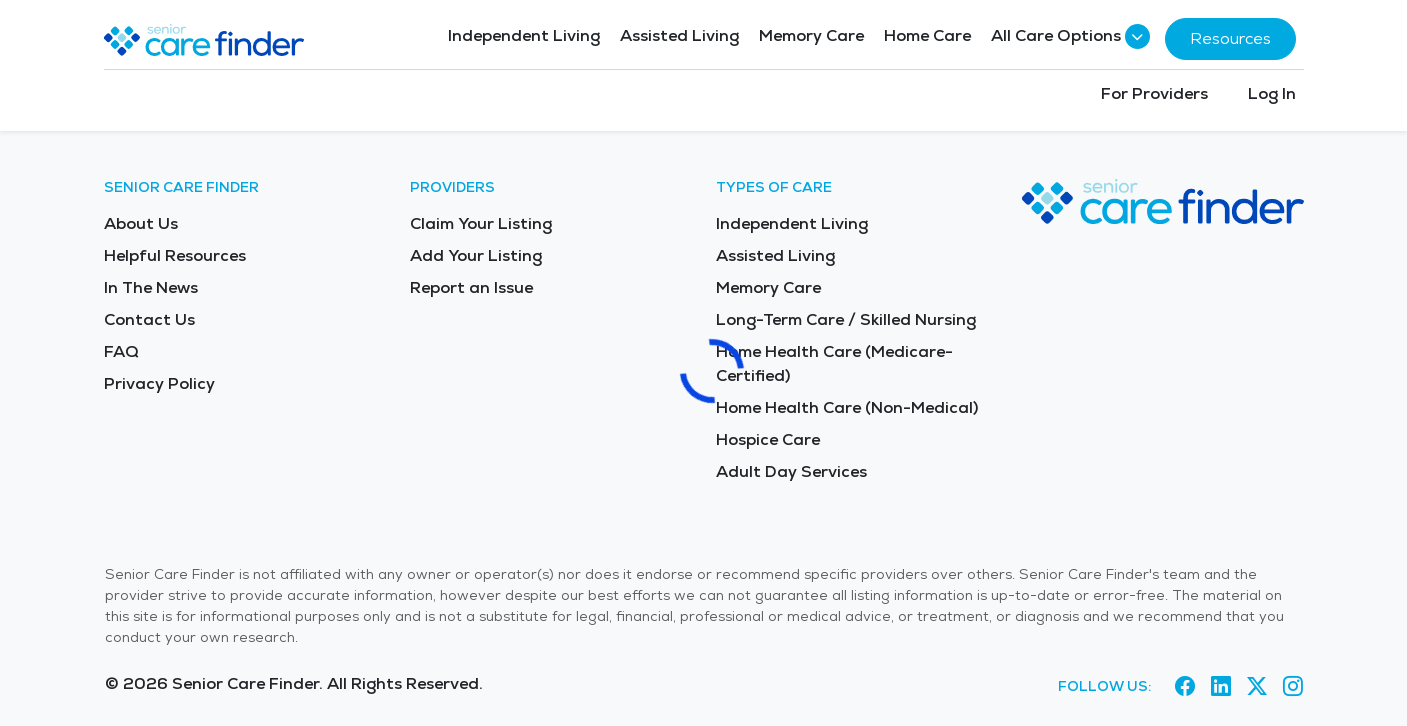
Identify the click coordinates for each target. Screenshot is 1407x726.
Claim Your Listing (481, 223)
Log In (1272, 93)
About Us (141, 223)
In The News (151, 287)
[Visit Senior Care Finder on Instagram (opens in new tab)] (1293, 687)
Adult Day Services (791, 471)
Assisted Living (679, 35)
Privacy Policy (159, 383)
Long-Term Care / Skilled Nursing (846, 319)
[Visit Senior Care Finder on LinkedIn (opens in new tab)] (1221, 687)
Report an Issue (471, 287)
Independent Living (524, 35)
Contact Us (149, 319)
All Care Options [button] (1068, 36)
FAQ (121, 351)
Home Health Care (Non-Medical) (847, 407)
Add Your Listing (476, 255)
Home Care (927, 35)
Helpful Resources (175, 255)
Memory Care (811, 35)
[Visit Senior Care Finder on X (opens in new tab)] (1257, 687)
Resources (1230, 38)
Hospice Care (768, 439)
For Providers (1154, 93)
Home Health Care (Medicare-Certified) (834, 363)
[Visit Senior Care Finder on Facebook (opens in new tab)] (1185, 687)
